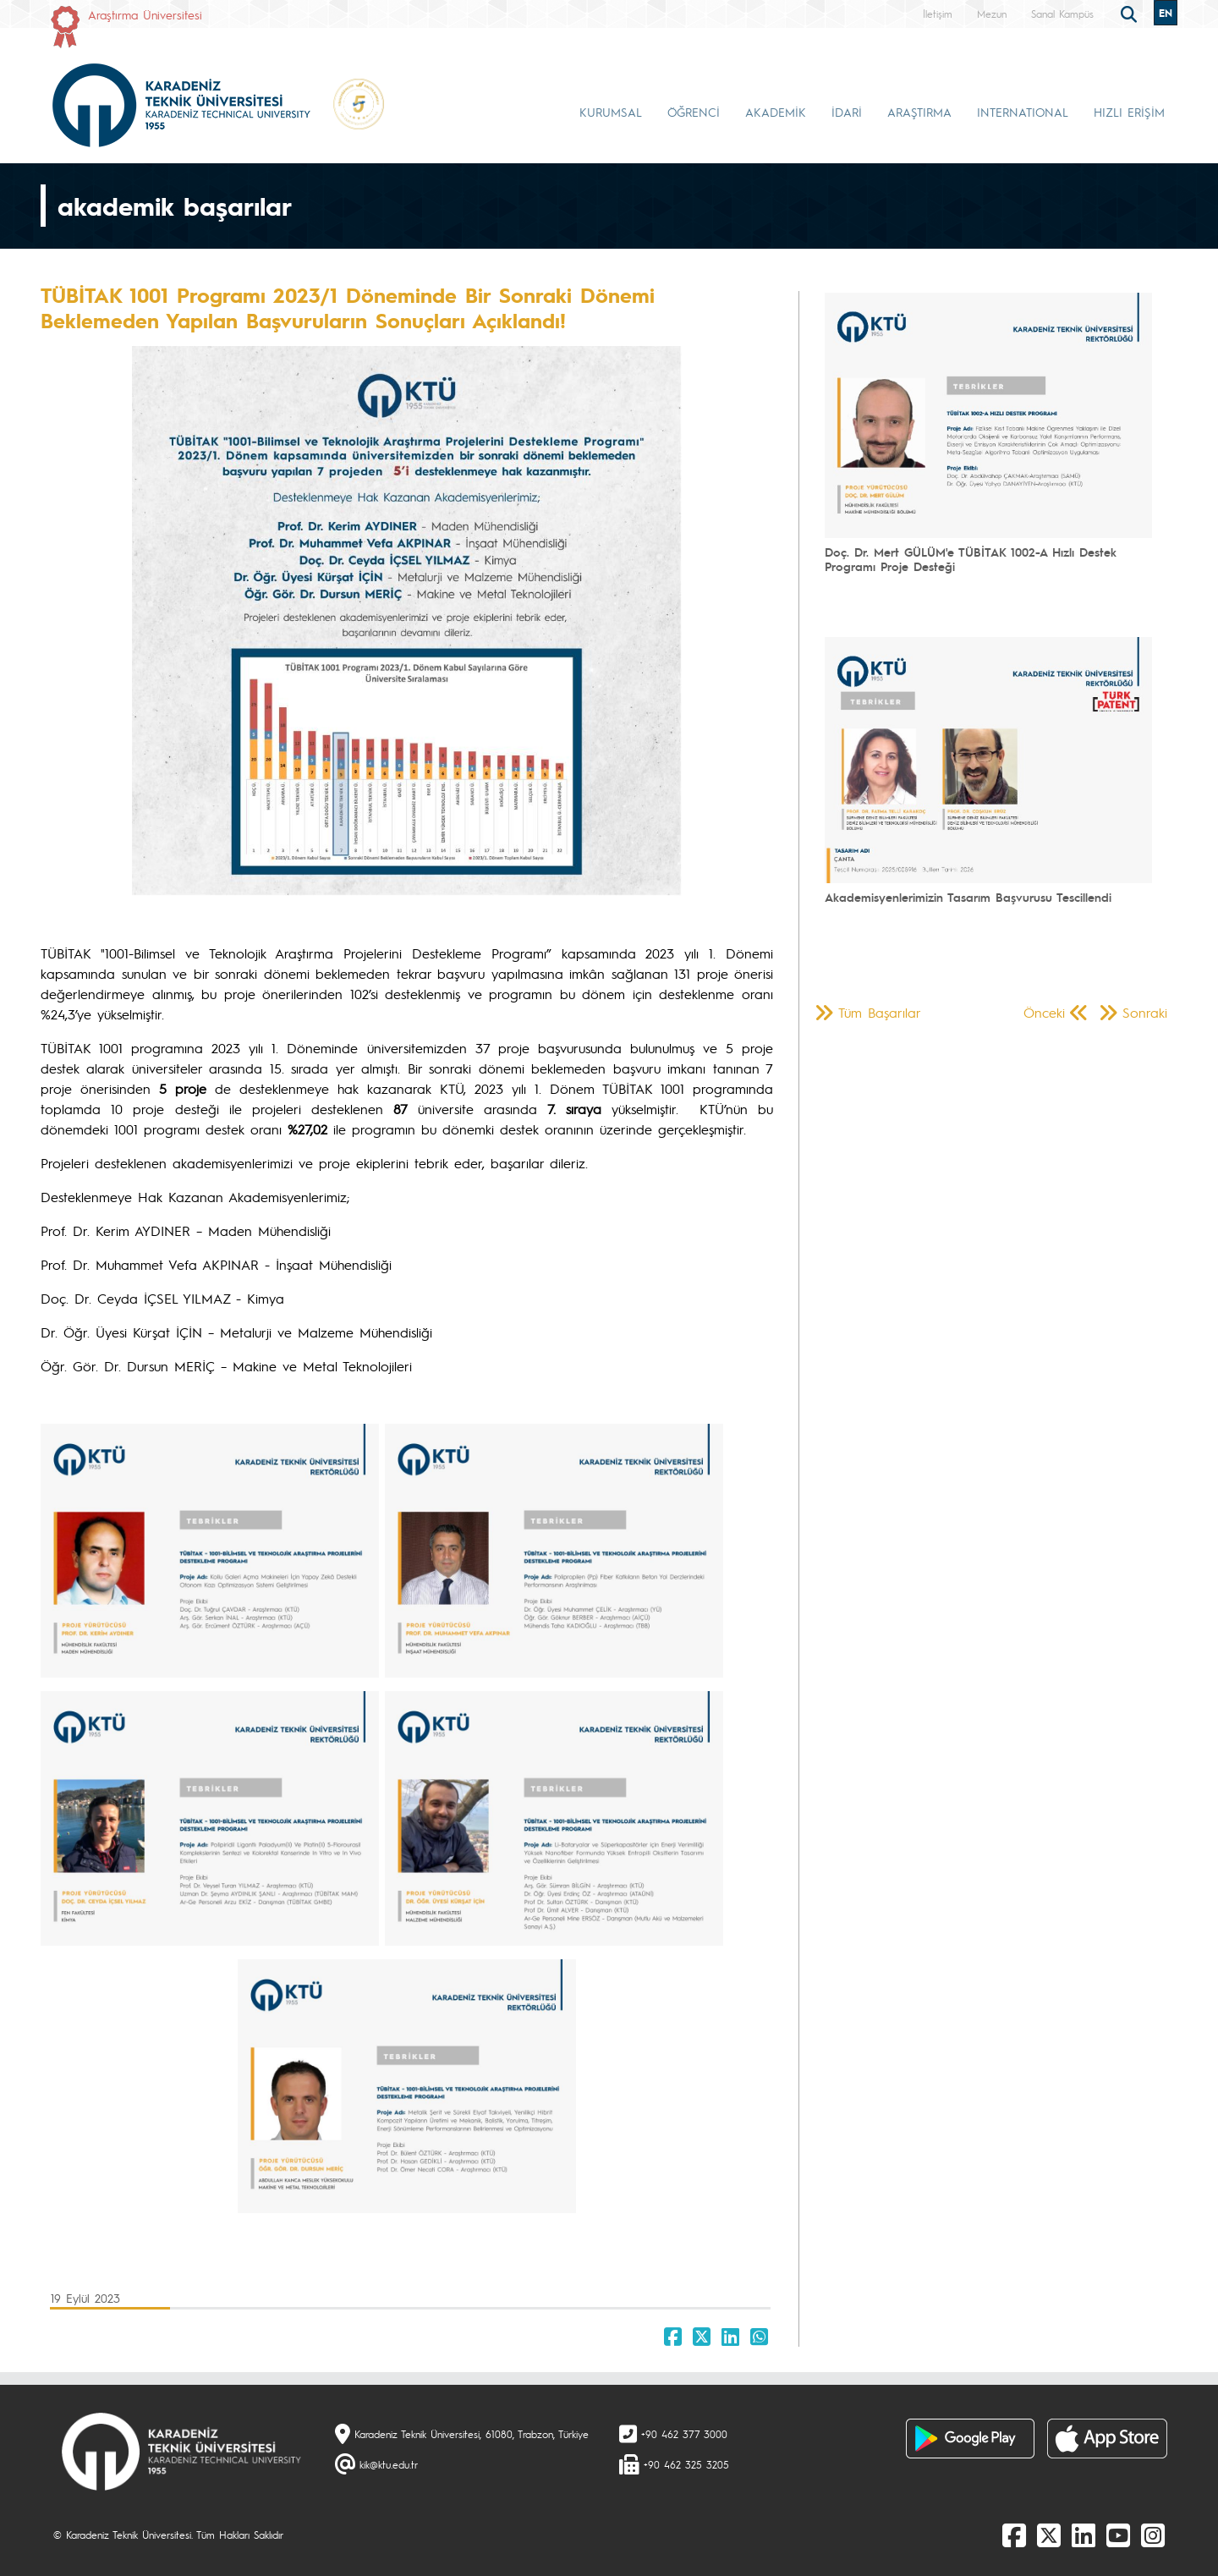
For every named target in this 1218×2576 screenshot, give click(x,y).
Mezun (992, 13)
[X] (1049, 2534)
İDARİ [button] (846, 111)
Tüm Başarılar (879, 1012)
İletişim (937, 13)
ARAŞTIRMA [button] (919, 111)
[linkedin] (1083, 2534)
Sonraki (1144, 1012)
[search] (1131, 12)
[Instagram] (1153, 2534)
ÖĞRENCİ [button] (693, 111)
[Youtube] (1118, 2534)
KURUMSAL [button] (610, 111)
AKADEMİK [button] (775, 111)
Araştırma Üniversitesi (145, 14)
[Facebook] (1014, 2534)
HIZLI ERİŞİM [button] (1129, 111)
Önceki (1044, 1012)
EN (1165, 12)
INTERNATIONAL (1022, 111)
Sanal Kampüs (1062, 13)
